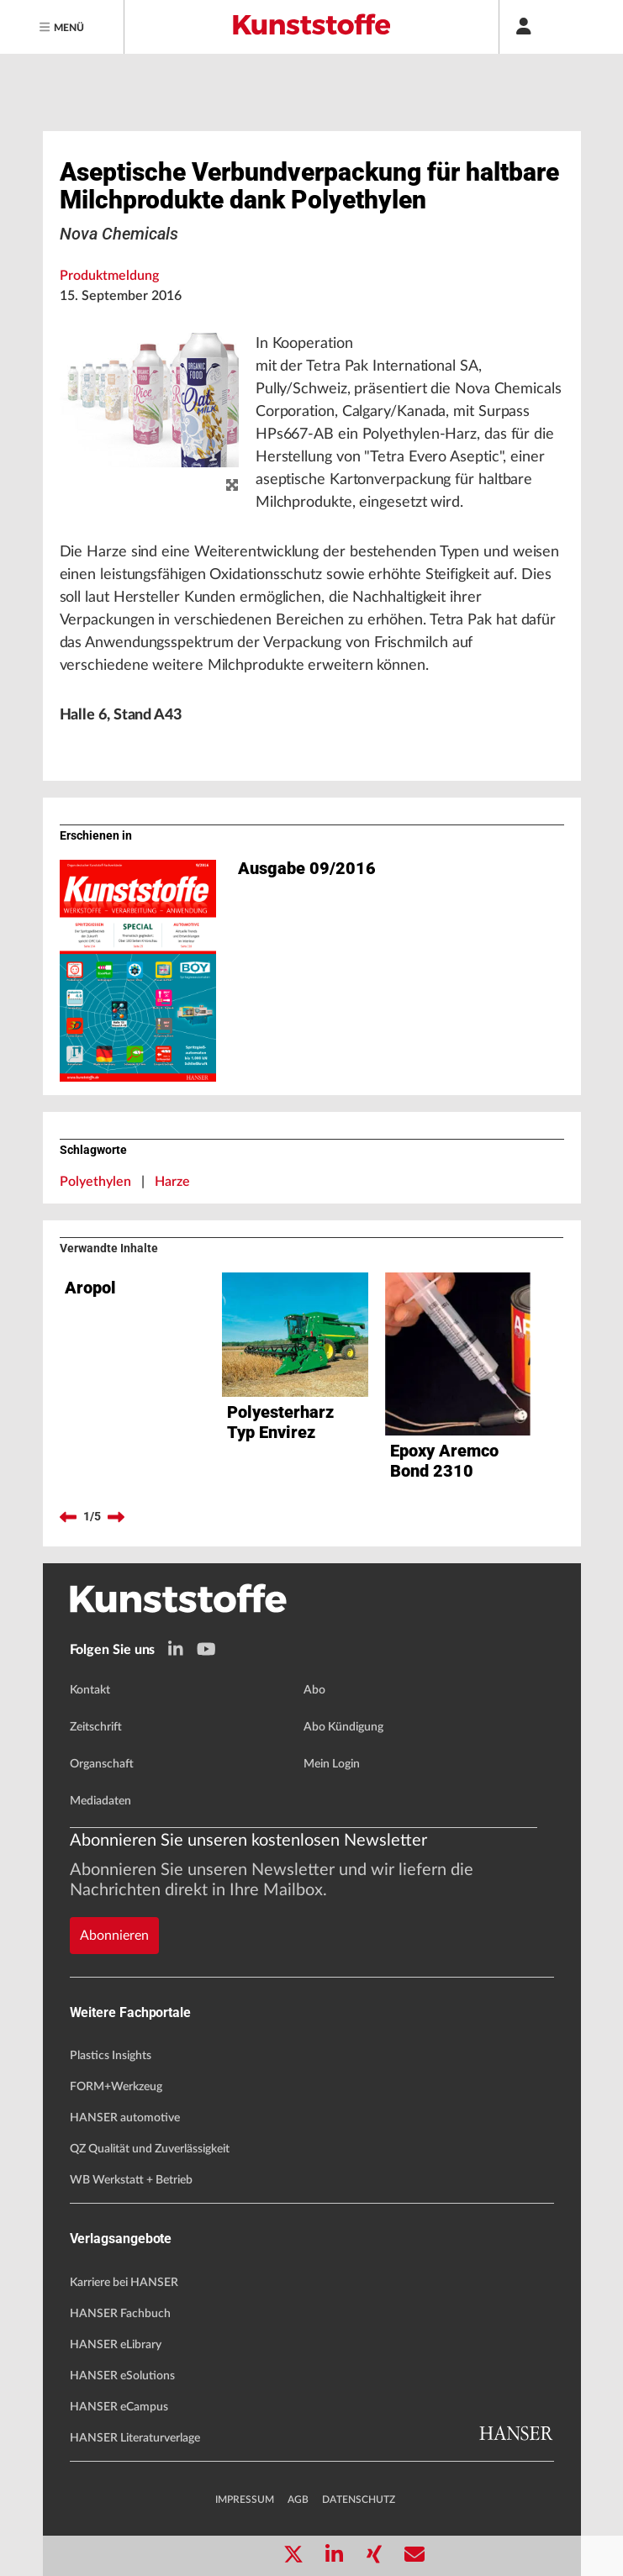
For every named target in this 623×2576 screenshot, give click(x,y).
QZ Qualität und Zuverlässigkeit (150, 2149)
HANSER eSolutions (122, 2376)
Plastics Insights (110, 2056)
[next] (116, 1517)
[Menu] (62, 27)
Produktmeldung (109, 275)
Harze (172, 1181)
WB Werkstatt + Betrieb (131, 2180)
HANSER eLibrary (115, 2345)
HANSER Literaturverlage (135, 2438)
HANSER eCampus (119, 2407)
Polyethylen (95, 1181)
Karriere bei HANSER (124, 2283)
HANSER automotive (125, 2118)
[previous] (68, 1517)
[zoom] (232, 486)
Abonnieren (114, 1935)
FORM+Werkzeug (116, 2087)
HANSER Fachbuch (120, 2314)
